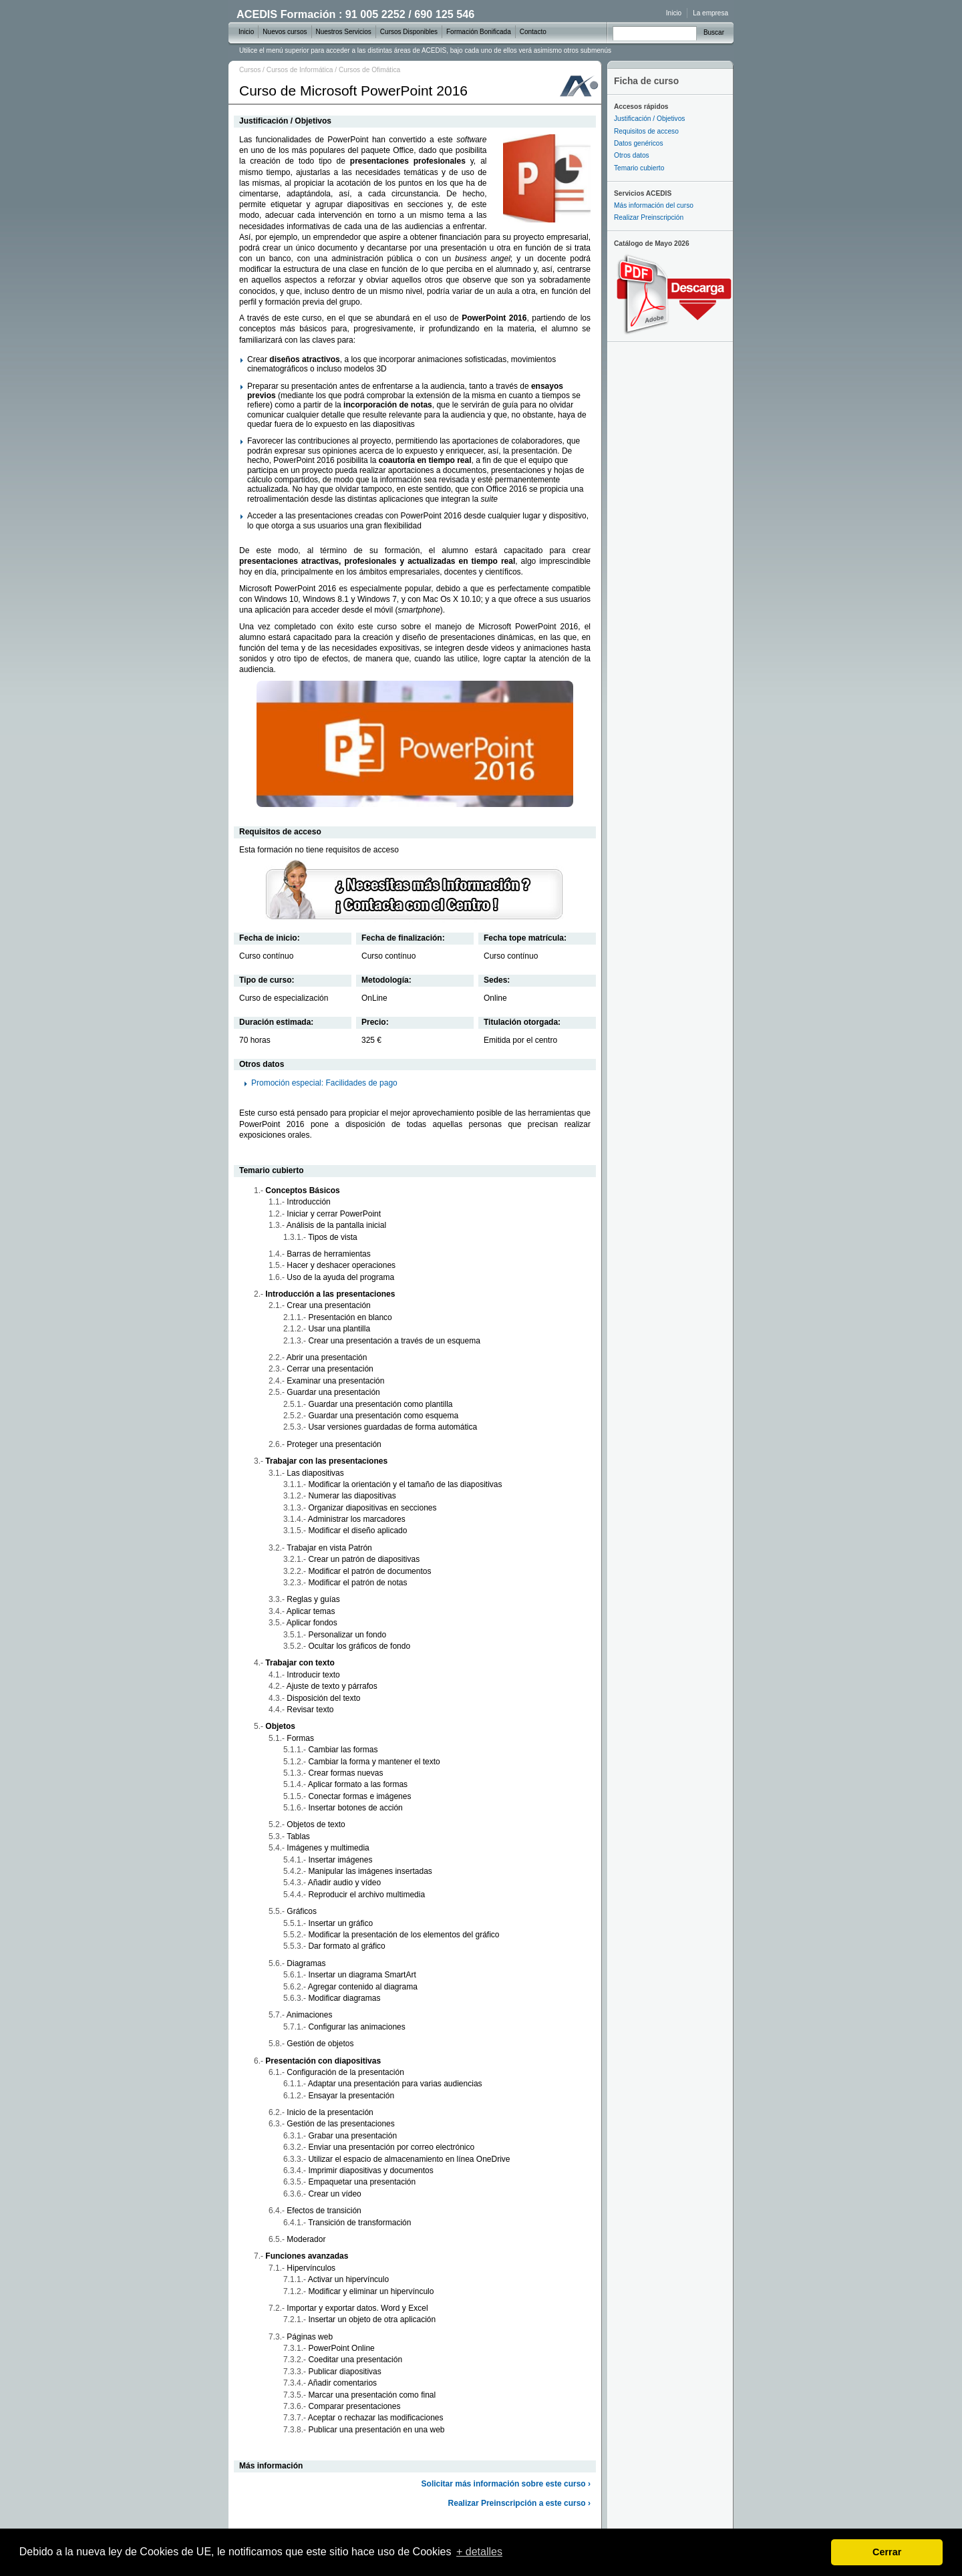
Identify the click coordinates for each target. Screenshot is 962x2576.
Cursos (250, 69)
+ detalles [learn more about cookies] (479, 2551)
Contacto (533, 31)
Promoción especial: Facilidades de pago (324, 1083)
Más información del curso (653, 205)
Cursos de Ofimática (369, 69)
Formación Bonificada (478, 31)
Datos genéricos (638, 143)
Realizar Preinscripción (648, 217)
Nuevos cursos (285, 31)
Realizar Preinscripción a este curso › (519, 2503)
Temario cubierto (639, 168)
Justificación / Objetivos (649, 118)
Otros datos (631, 155)
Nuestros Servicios (343, 31)
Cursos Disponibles (409, 31)
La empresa (710, 13)
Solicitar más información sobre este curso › (506, 2483)
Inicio (673, 13)
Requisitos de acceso (646, 131)
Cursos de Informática (300, 69)
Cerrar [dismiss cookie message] (886, 2552)
